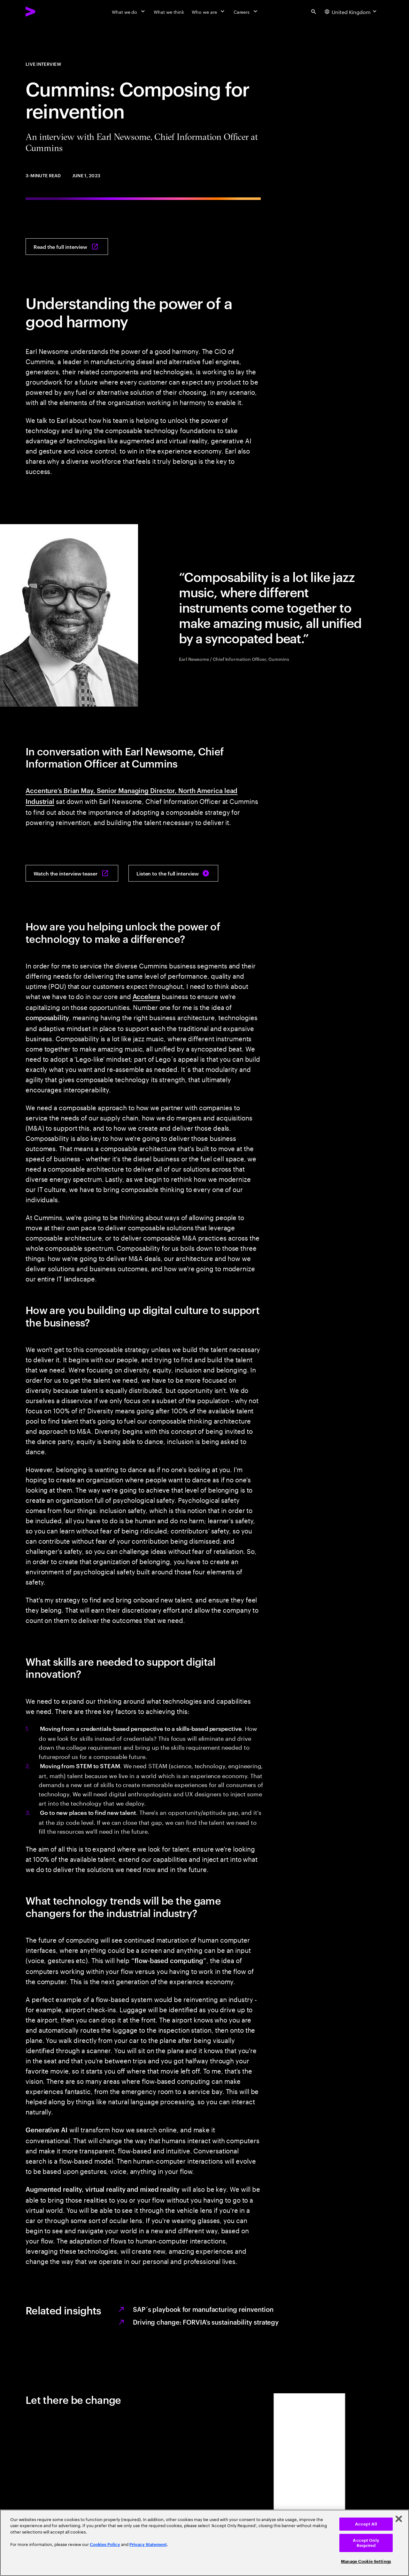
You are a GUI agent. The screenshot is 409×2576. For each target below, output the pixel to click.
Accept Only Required (366, 2543)
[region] (204, 2543)
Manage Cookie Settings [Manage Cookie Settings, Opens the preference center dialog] (366, 2561)
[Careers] (246, 11)
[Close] (399, 2519)
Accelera (146, 996)
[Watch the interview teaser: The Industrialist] (72, 873)
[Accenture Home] (45, 11)
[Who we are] (208, 11)
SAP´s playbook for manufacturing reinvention (203, 2309)
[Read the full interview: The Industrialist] (67, 246)
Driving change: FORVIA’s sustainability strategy (206, 2321)
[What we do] (129, 11)
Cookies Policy (105, 2544)
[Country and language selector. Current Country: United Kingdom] (351, 11)
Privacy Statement (148, 2544)
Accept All (366, 2524)
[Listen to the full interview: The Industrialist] (173, 873)
